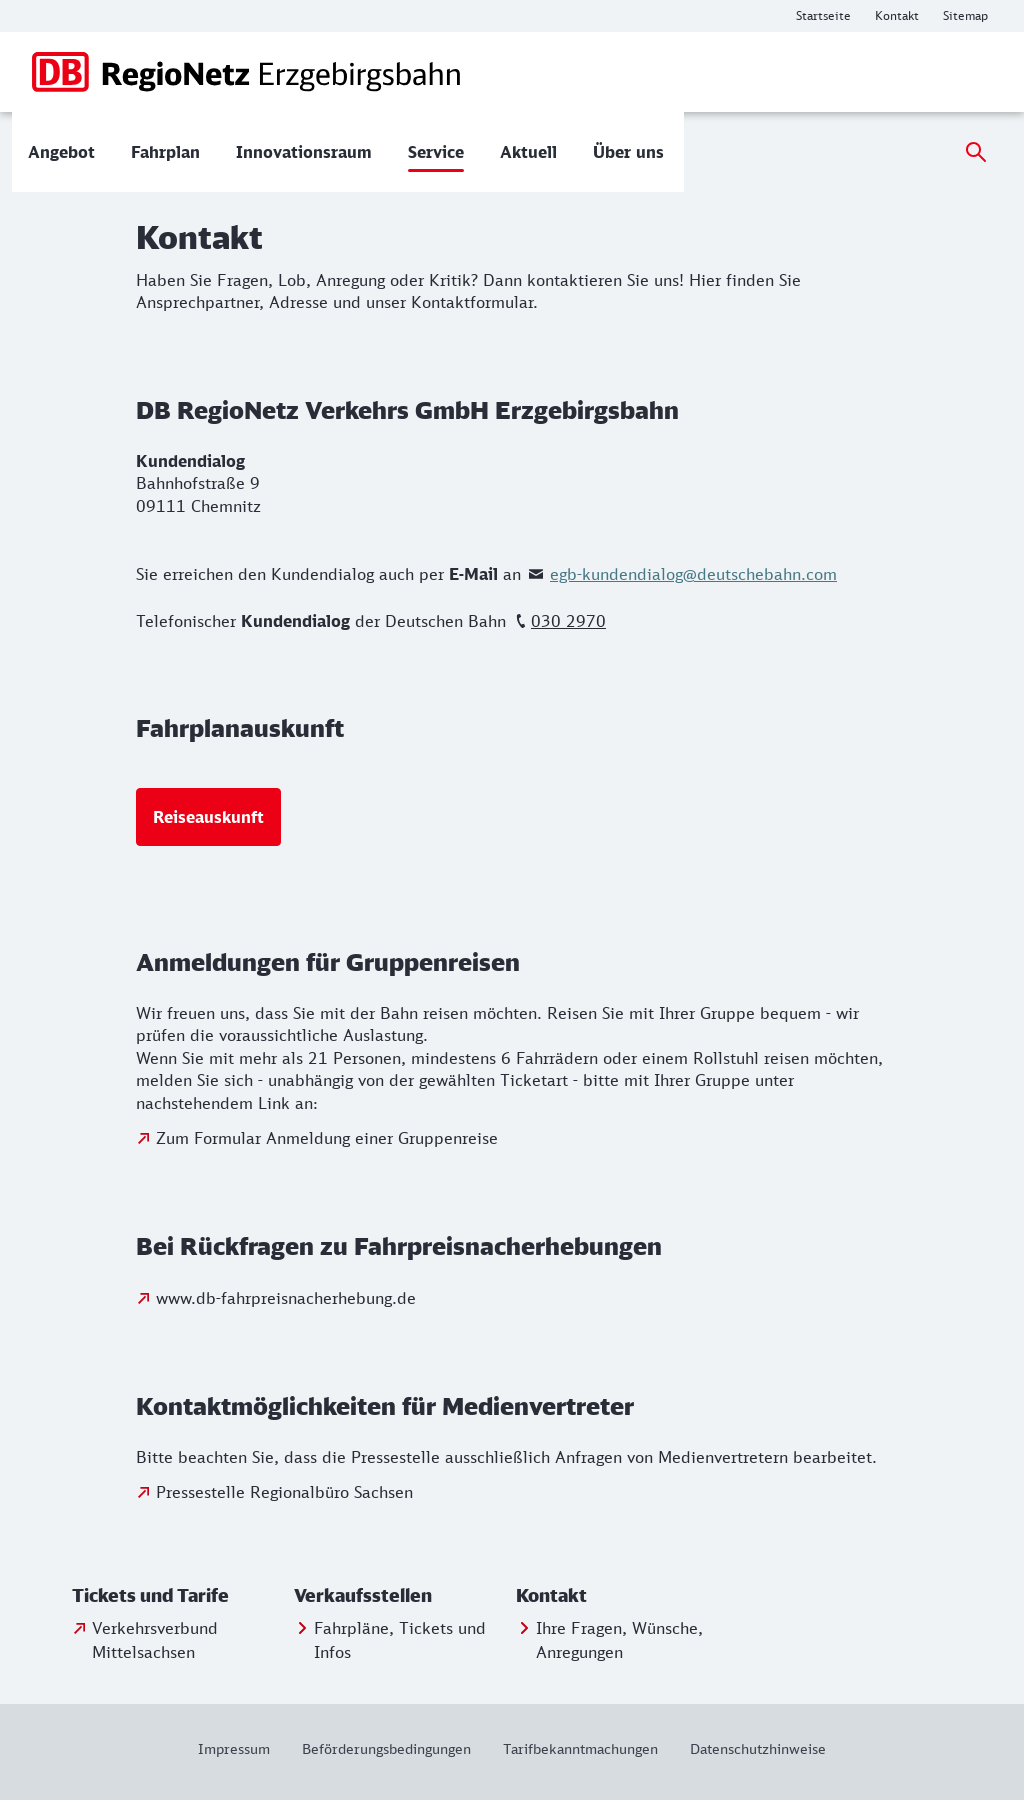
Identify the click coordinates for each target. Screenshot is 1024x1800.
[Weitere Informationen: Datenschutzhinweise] (750, 1748)
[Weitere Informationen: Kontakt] (897, 16)
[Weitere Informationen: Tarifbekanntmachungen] (580, 1748)
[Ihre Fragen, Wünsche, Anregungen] (623, 1640)
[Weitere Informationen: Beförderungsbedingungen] (386, 1748)
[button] (179, 1596)
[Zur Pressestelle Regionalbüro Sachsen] (274, 1492)
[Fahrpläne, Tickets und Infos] (401, 1640)
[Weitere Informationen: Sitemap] (965, 16)
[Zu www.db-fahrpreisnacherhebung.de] (276, 1298)
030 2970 (568, 621)
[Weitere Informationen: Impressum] (242, 1748)
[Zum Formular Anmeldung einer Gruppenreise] (317, 1138)
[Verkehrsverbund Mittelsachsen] (179, 1640)
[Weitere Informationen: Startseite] (823, 16)
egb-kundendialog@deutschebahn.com (693, 574)
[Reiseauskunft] (208, 817)
